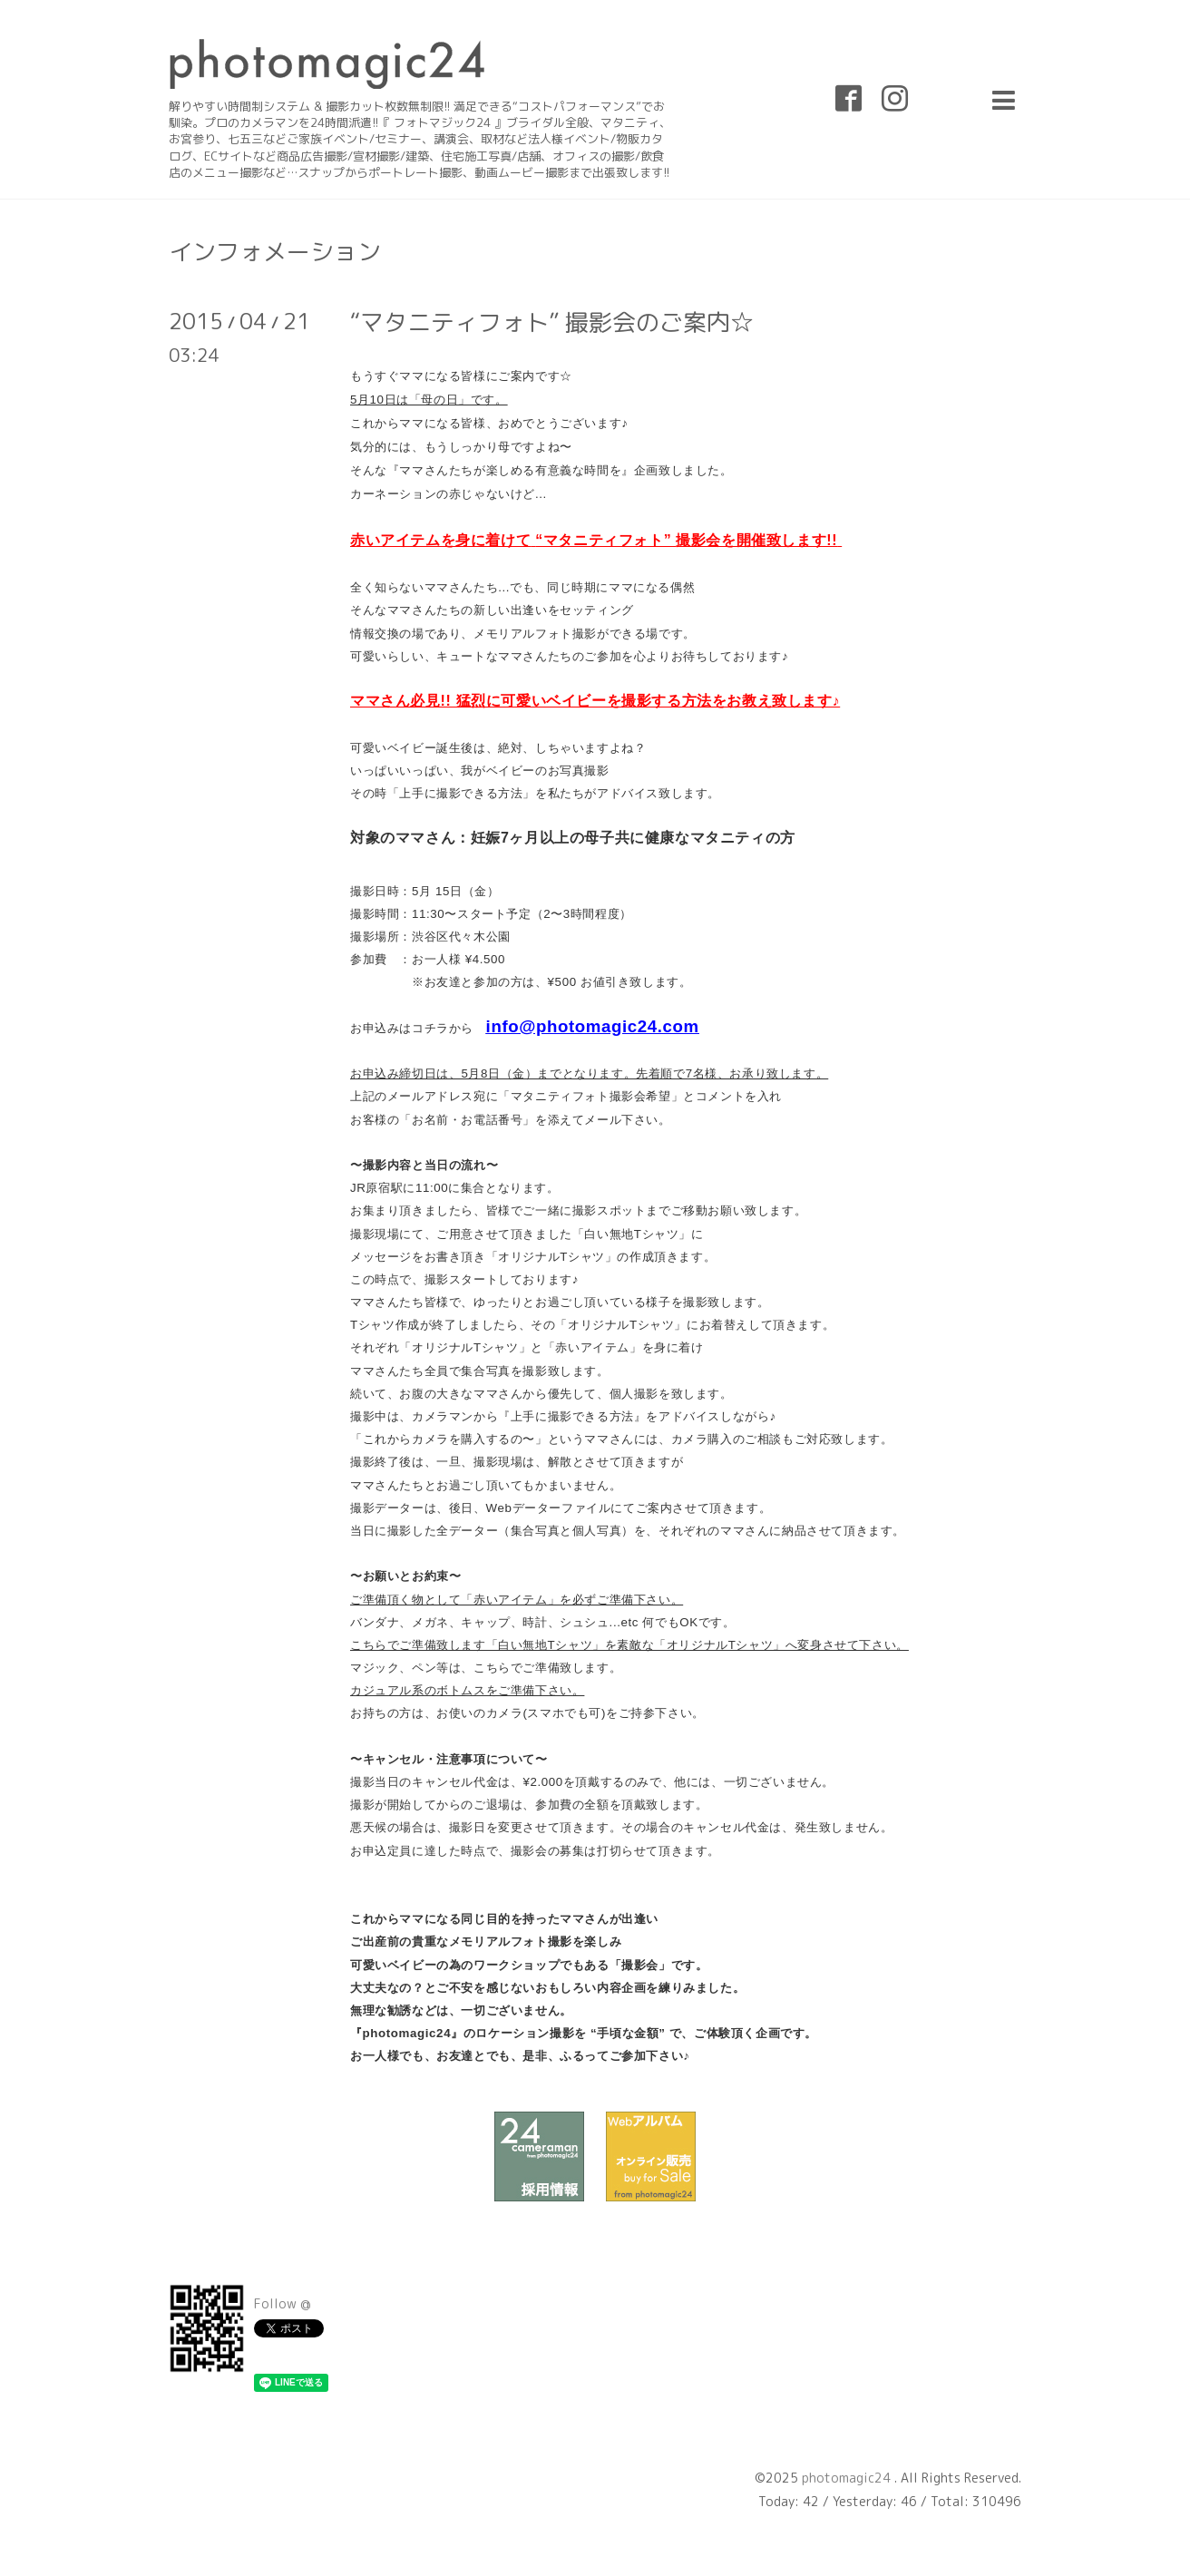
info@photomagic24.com (592, 1026)
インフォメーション (275, 251)
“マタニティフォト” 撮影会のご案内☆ (552, 322)
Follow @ (282, 2303)
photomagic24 (848, 2477)
